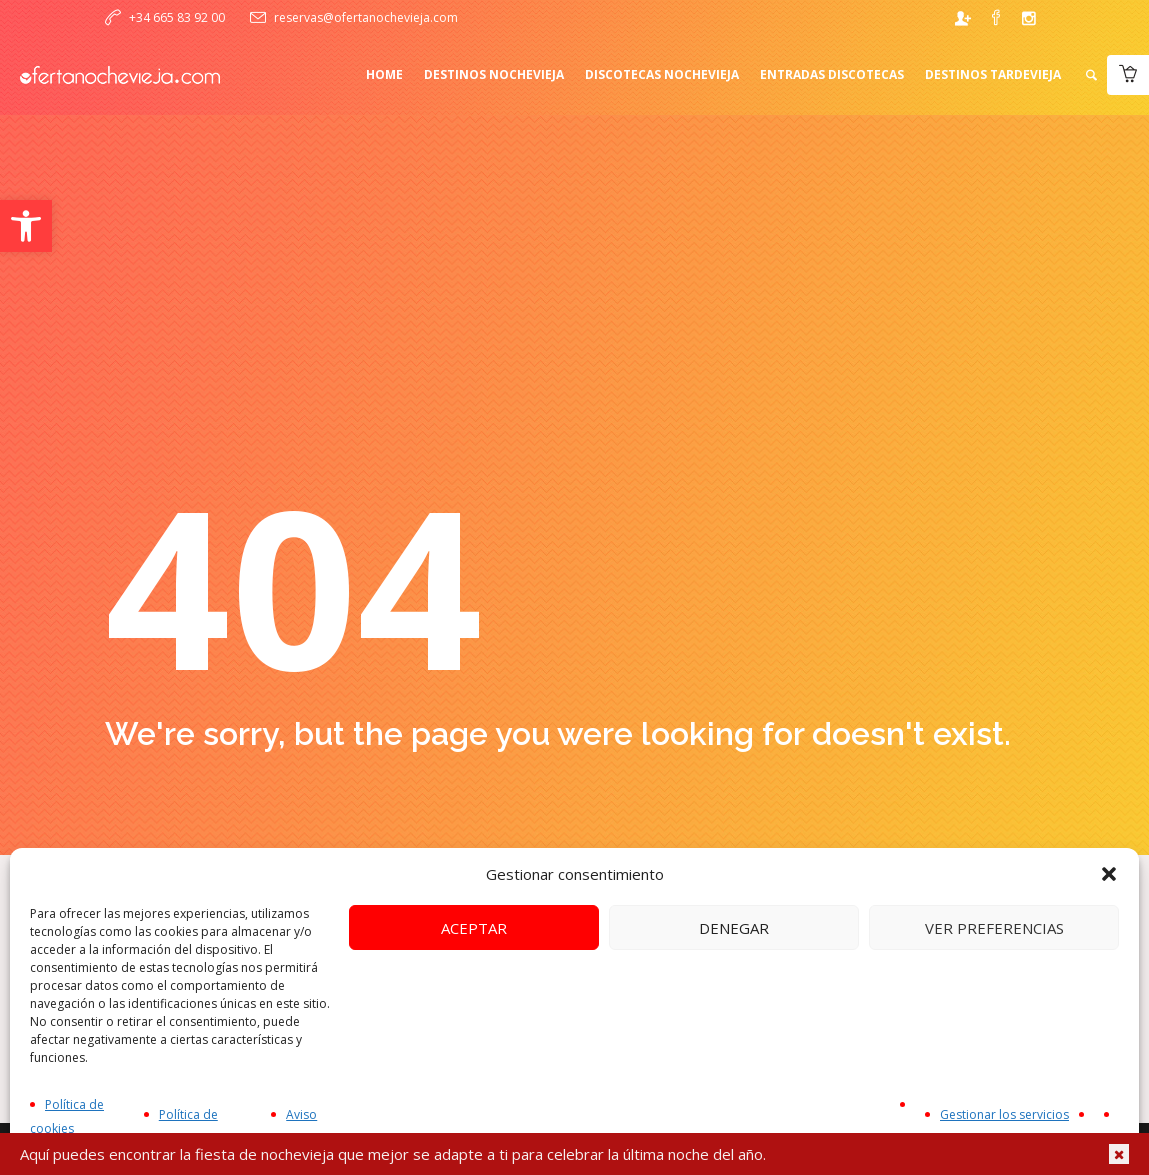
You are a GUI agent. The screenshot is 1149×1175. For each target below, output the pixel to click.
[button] (26, 226)
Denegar (734, 928)
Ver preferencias (994, 928)
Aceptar (474, 928)
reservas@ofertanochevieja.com (366, 17)
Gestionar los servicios (1004, 1114)
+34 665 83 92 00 (177, 17)
